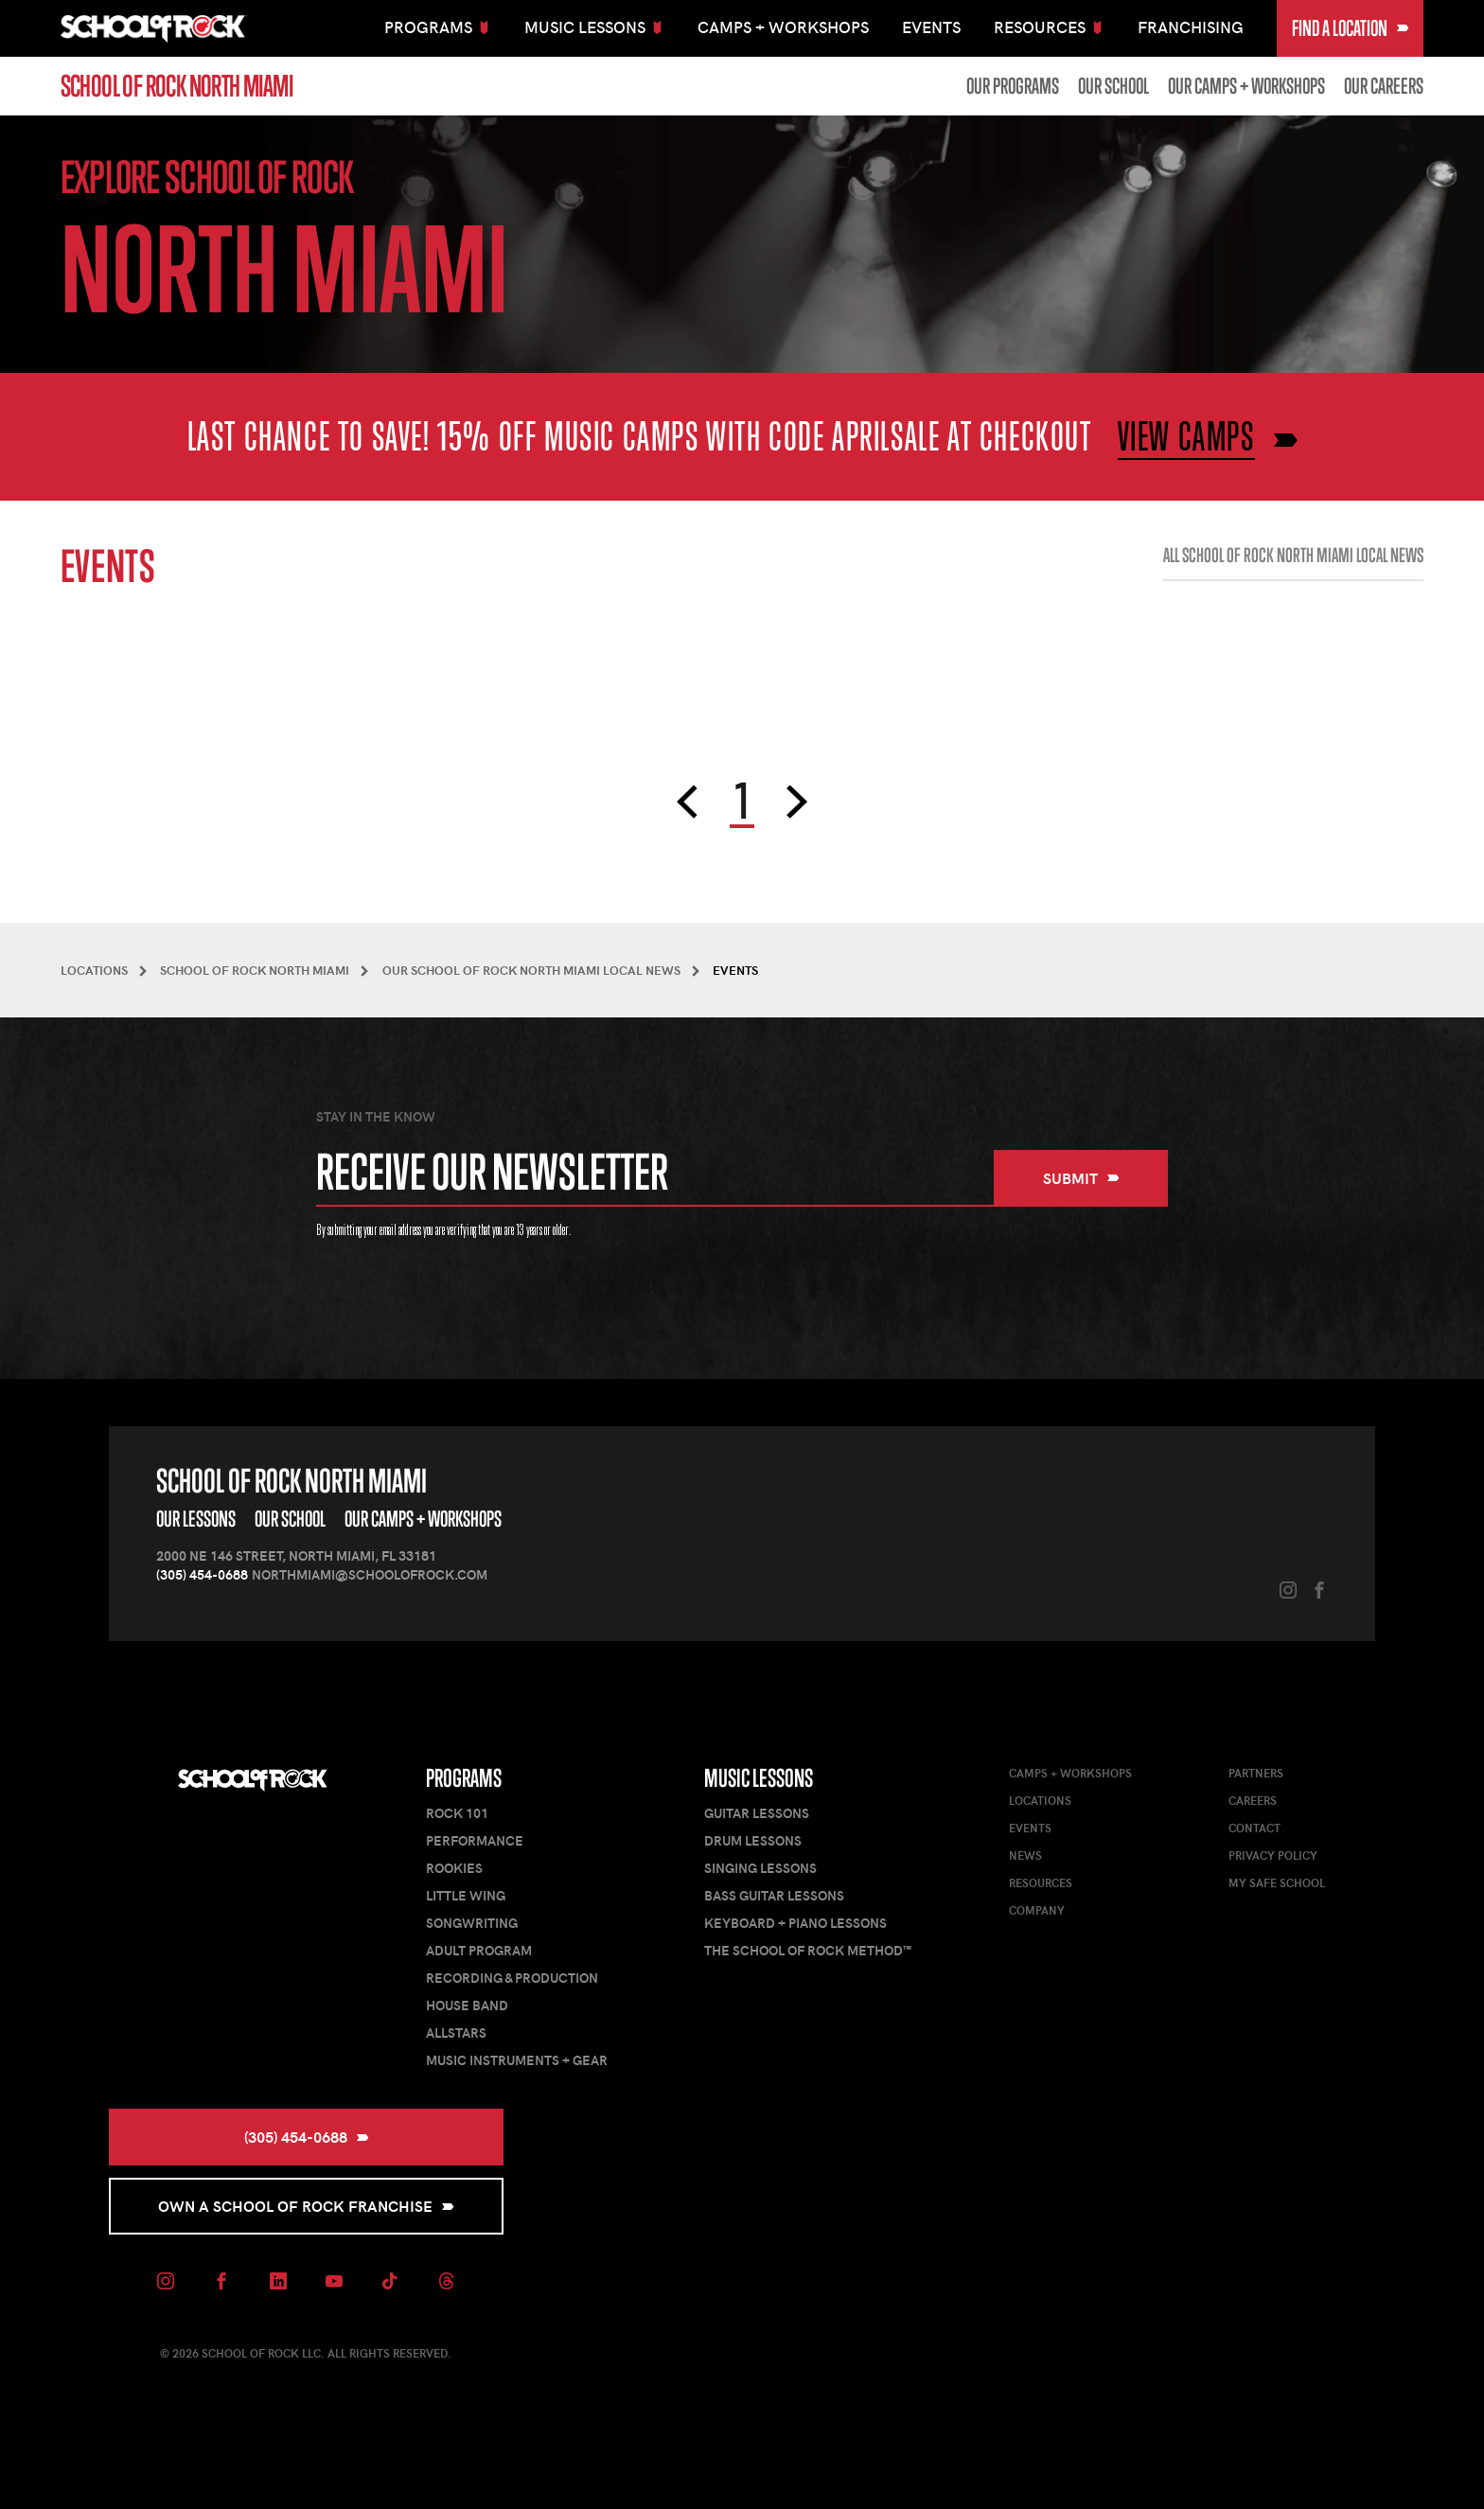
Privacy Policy (1272, 1855)
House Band (467, 2005)
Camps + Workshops (783, 26)
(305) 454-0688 (202, 1574)
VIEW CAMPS (1186, 436)
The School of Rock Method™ (807, 1950)
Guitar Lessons (756, 1813)
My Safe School (1276, 1882)
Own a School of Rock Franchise (306, 2206)
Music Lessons (758, 1778)
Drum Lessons (753, 1840)
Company (1037, 1909)
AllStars (456, 2032)
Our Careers (1383, 86)
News (1025, 1855)
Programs (464, 1778)
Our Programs (1012, 86)
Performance (474, 1840)
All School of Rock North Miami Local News (1293, 555)
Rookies (454, 1868)
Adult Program (479, 1950)
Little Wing (465, 1895)
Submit (1081, 1178)
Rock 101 (457, 1813)
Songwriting (472, 1923)
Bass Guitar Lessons (774, 1895)
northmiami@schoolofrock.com (369, 1574)
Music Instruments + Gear (517, 2060)
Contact (1254, 1827)
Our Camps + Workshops (1246, 86)
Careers (1252, 1800)
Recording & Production (512, 1978)
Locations (1040, 1800)
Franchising (1191, 26)
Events (931, 26)
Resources (1040, 1882)
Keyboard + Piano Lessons (795, 1923)
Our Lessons (196, 1518)
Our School (1113, 86)
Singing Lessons (760, 1868)
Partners (1255, 1772)
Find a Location (1350, 28)
